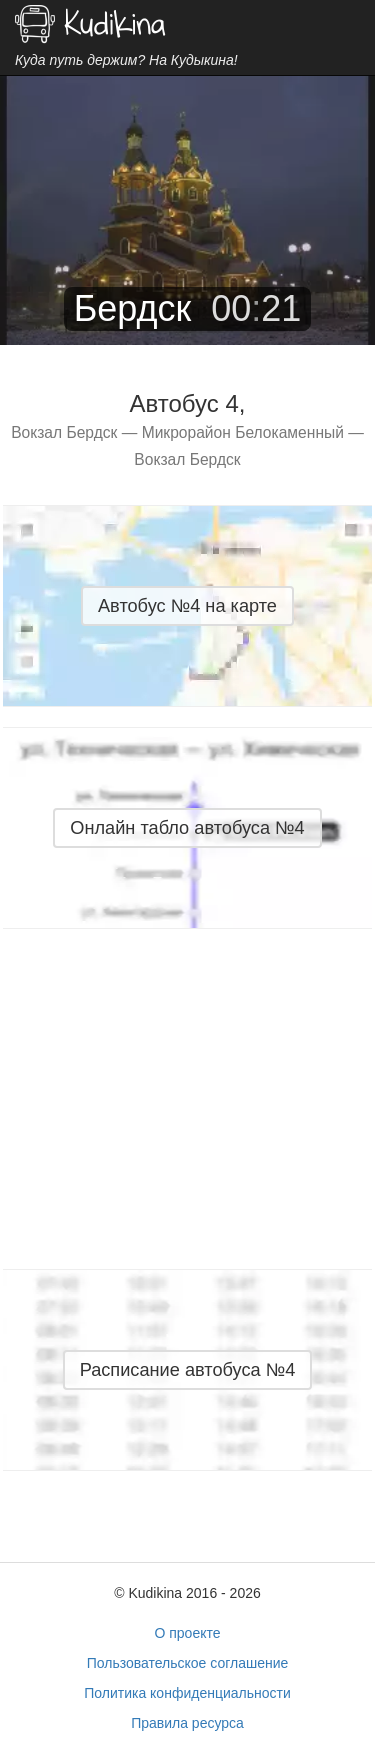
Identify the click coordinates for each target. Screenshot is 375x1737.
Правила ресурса (187, 1723)
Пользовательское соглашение (188, 1663)
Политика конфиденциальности (187, 1693)
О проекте (187, 1633)
